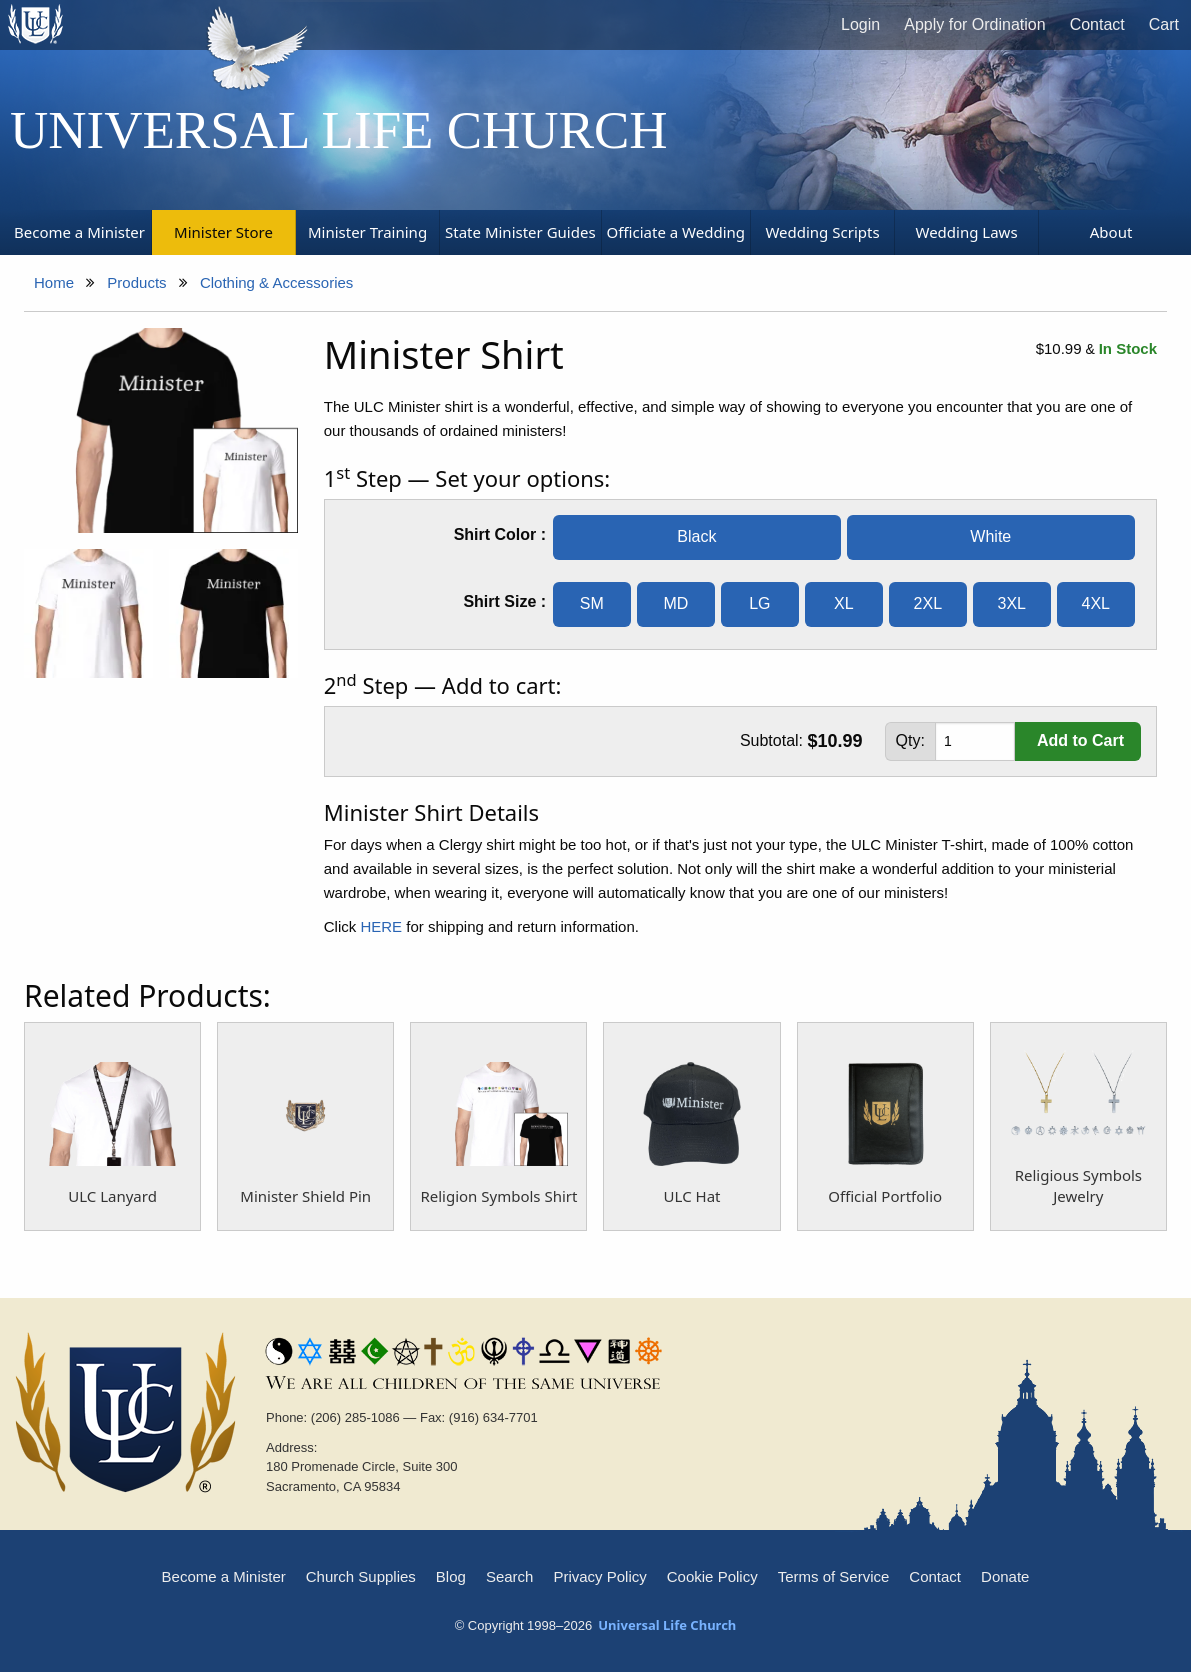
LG (759, 603)
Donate (1005, 1576)
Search (510, 1576)
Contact (1097, 24)
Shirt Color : (500, 534)
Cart (1164, 24)
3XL (1012, 603)
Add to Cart (1080, 740)
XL (844, 603)
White (990, 536)
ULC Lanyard (112, 1196)
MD (675, 603)
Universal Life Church (339, 130)
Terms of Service (834, 1576)
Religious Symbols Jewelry (1078, 1185)
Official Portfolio (885, 1196)
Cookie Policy (712, 1576)
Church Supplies (361, 1576)
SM (592, 603)
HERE (381, 926)
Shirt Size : (504, 601)
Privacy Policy (599, 1576)
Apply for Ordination (974, 24)
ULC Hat (692, 1196)
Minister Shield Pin (305, 1196)
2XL (928, 603)
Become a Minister (224, 1576)
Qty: (910, 740)
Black (696, 536)
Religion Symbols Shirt (498, 1196)
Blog (451, 1576)
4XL (1096, 603)
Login (860, 24)
